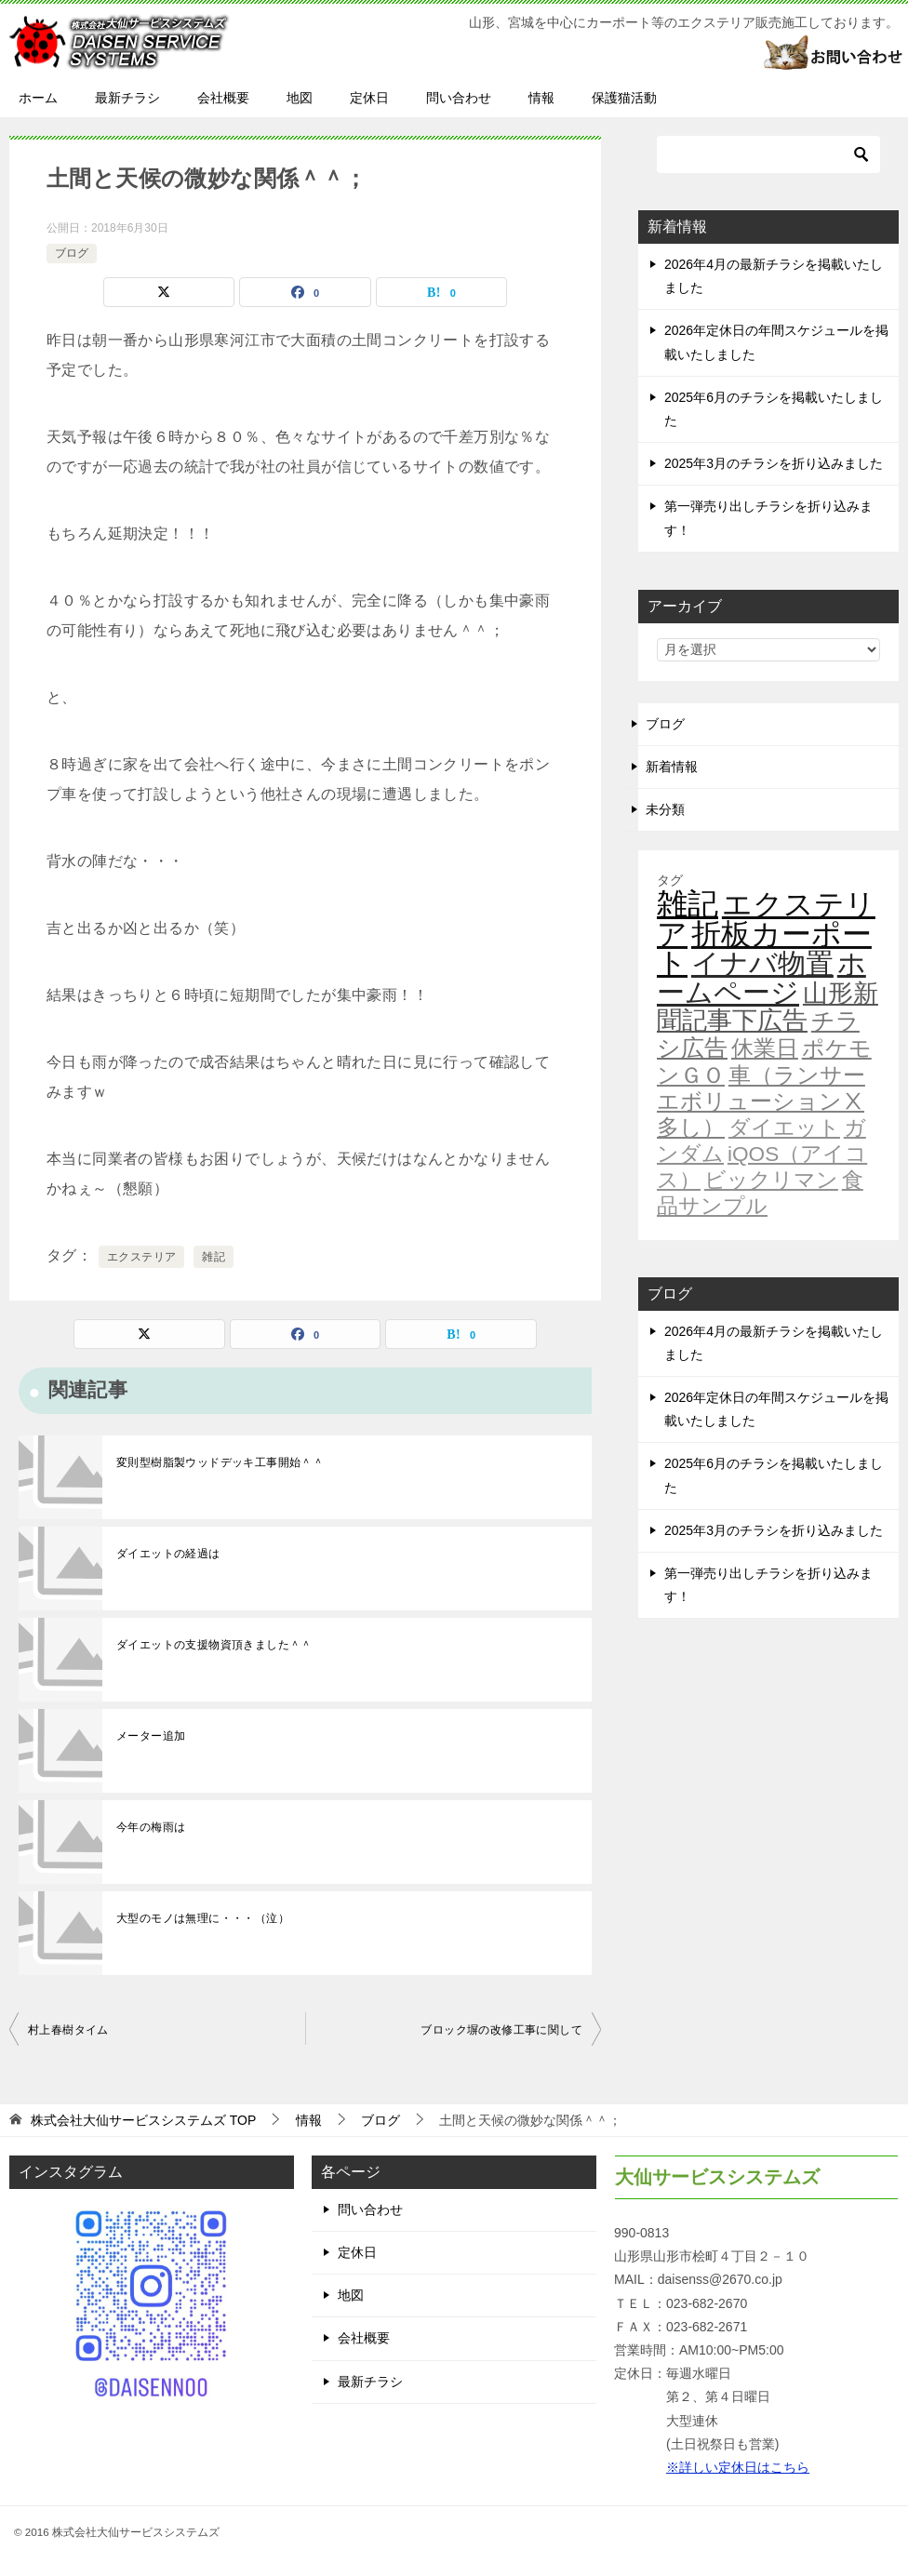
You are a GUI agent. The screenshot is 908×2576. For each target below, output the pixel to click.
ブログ (71, 253)
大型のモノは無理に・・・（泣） (202, 1918)
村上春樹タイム (68, 2029)
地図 (300, 97)
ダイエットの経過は (168, 1553)
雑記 (213, 1256)
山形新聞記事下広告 (767, 1007)
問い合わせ (458, 97)
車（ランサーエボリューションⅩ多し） (761, 1101)
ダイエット (784, 1127)
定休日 (369, 97)
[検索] (768, 154)
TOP (143, 2120)
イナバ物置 (762, 963)
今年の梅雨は (150, 1827)
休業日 (764, 1048)
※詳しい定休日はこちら (737, 2467)
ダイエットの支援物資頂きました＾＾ (214, 1644)
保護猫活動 (624, 97)
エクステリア (141, 1256)
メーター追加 (150, 1735)
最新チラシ (127, 97)
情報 (541, 97)
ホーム (38, 97)
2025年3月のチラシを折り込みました (773, 463)
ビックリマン (771, 1180)
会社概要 (223, 97)
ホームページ (761, 978)
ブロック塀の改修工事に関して (501, 2029)
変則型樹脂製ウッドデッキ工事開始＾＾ (220, 1462)
